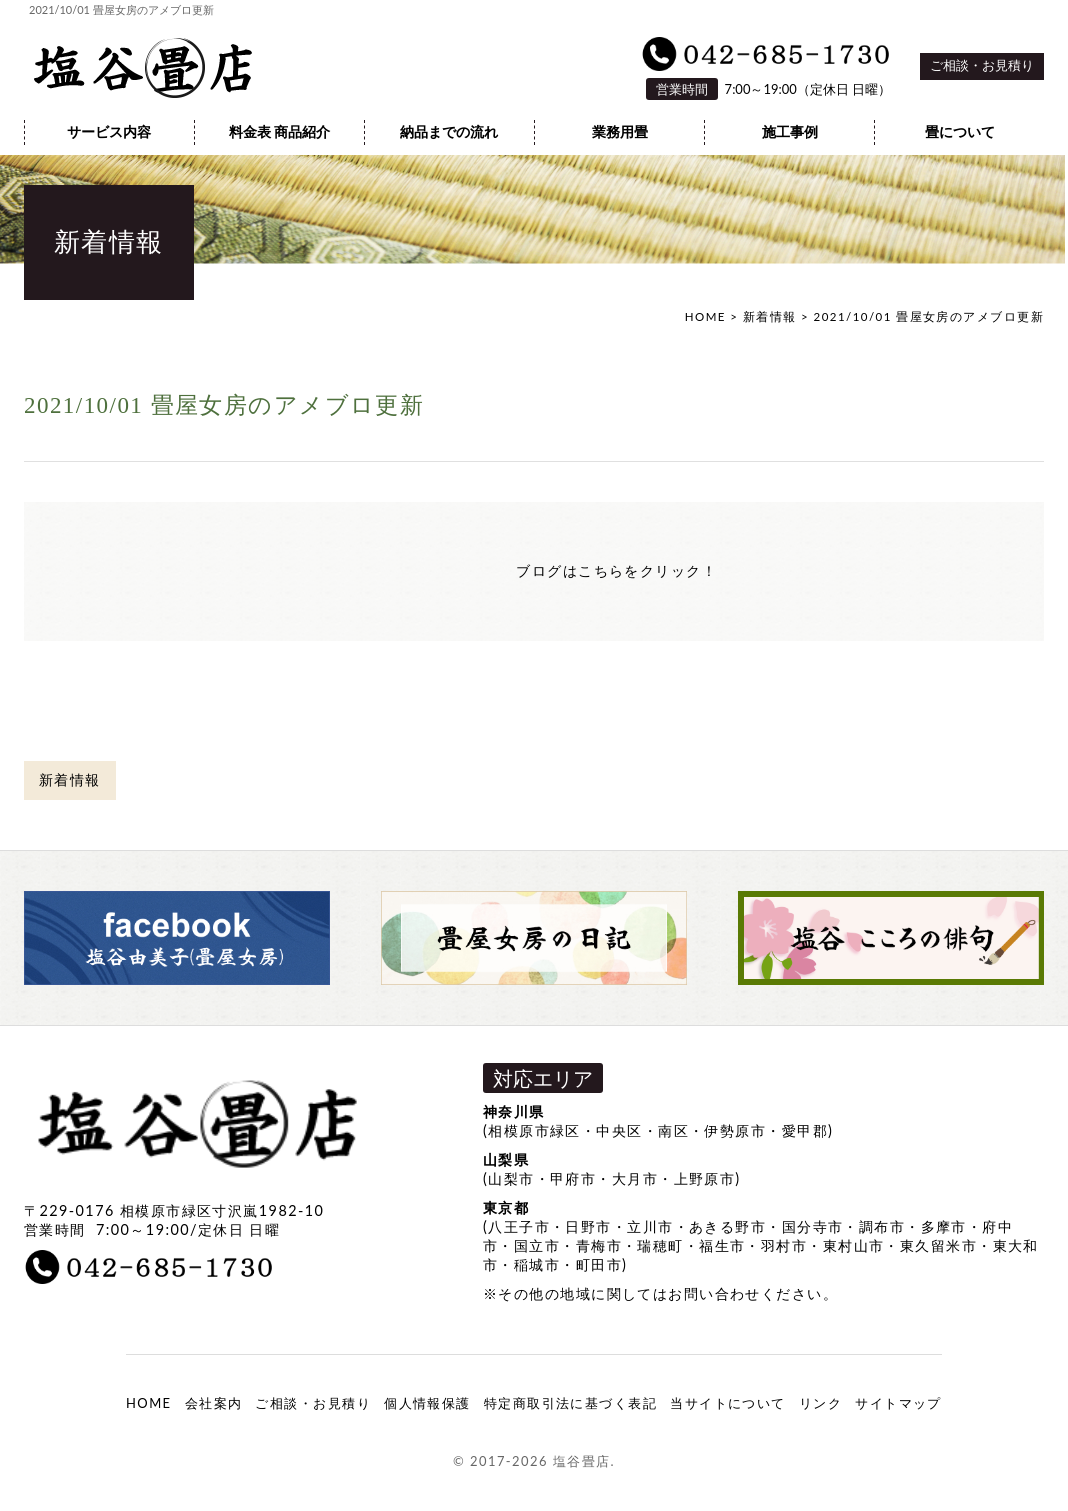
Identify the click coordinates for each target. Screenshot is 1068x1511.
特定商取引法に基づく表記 (570, 1403)
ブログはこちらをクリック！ (616, 570)
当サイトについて (728, 1403)
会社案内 (214, 1403)
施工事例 (790, 132)
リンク (820, 1403)
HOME (705, 316)
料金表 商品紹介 (280, 132)
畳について (960, 132)
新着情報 (770, 316)
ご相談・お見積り (982, 65)
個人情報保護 (427, 1403)
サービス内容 (109, 132)
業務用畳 (620, 132)
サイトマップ (898, 1403)
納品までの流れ (449, 132)
